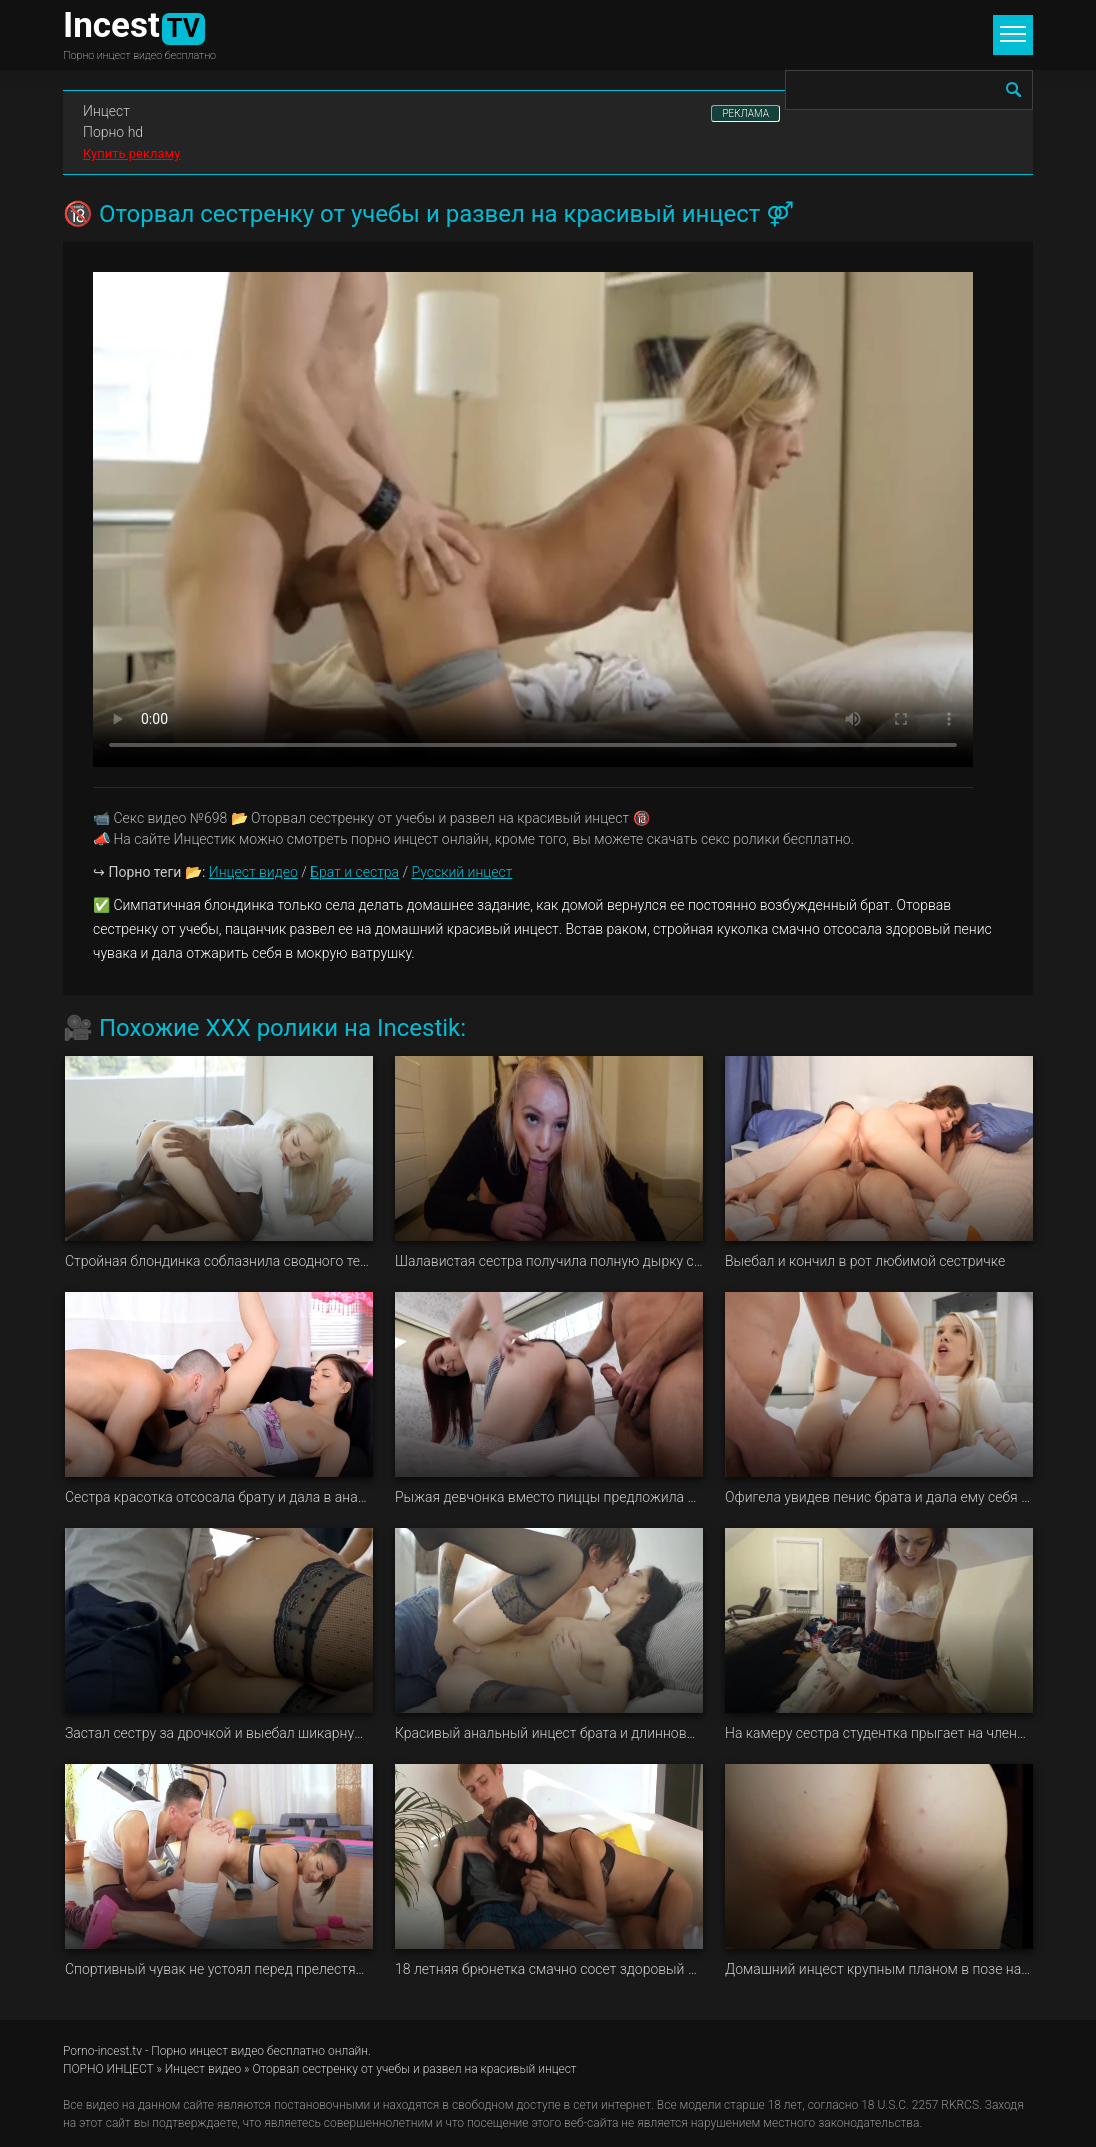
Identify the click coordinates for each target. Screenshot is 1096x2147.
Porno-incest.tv (102, 2051)
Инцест (106, 111)
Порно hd (113, 132)
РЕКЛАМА (745, 113)
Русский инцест (461, 872)
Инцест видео (253, 872)
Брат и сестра (354, 872)
